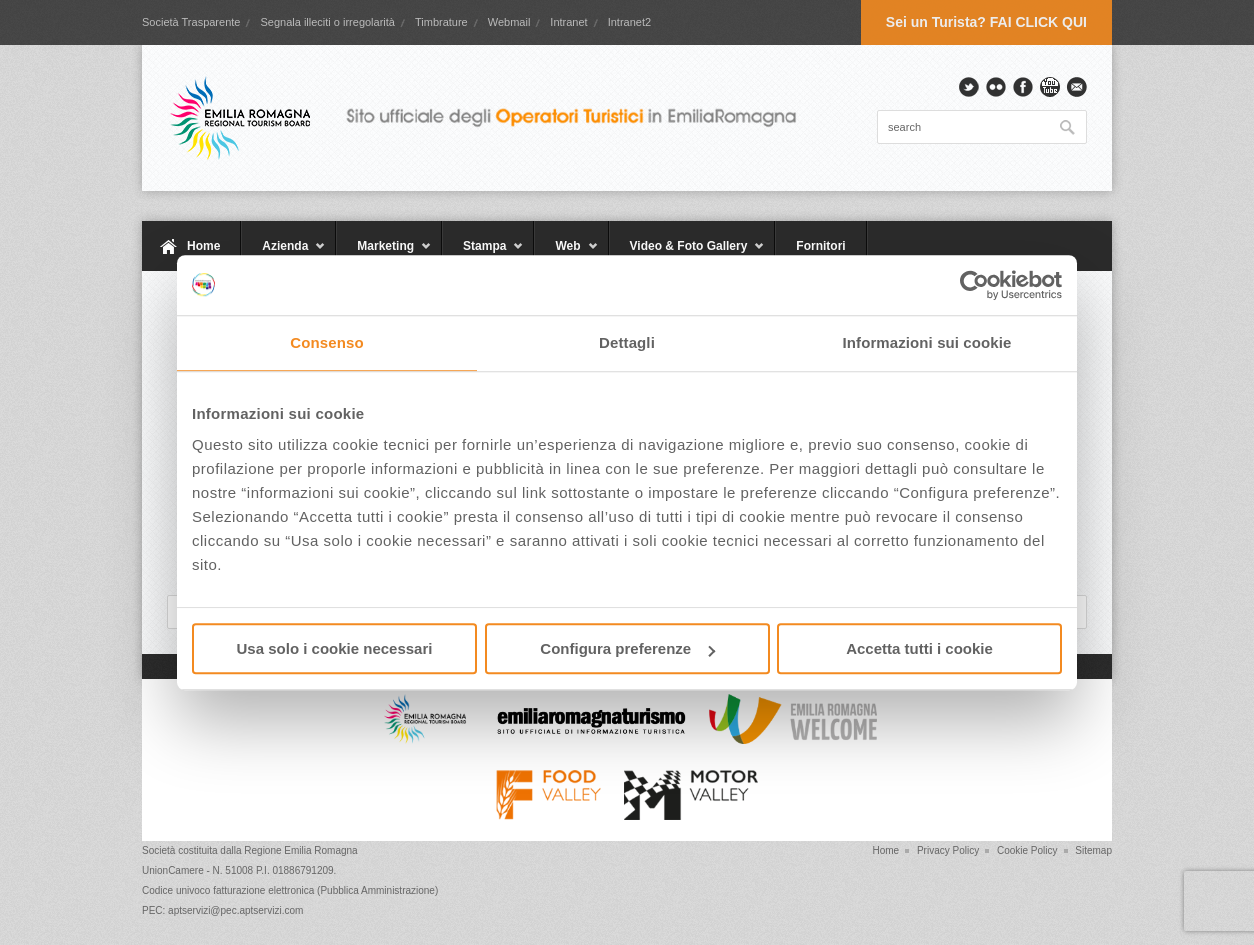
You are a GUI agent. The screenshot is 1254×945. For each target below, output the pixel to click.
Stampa (483, 255)
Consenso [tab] (326, 342)
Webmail (509, 22)
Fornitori (820, 246)
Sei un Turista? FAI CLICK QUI (986, 22)
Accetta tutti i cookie (919, 648)
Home (203, 246)
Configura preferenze (627, 648)
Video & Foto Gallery (687, 255)
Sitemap (1093, 850)
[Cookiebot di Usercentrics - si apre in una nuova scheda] (974, 285)
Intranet (568, 22)
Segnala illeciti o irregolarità (327, 22)
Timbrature (441, 22)
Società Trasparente (191, 22)
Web (566, 255)
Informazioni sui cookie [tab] (927, 342)
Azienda (283, 255)
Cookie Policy (1027, 850)
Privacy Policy (948, 850)
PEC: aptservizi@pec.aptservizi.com (222, 910)
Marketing (384, 255)
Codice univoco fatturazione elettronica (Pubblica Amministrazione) (290, 890)
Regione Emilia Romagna (300, 850)
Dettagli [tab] (627, 342)
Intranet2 (629, 22)
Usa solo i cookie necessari (335, 648)
